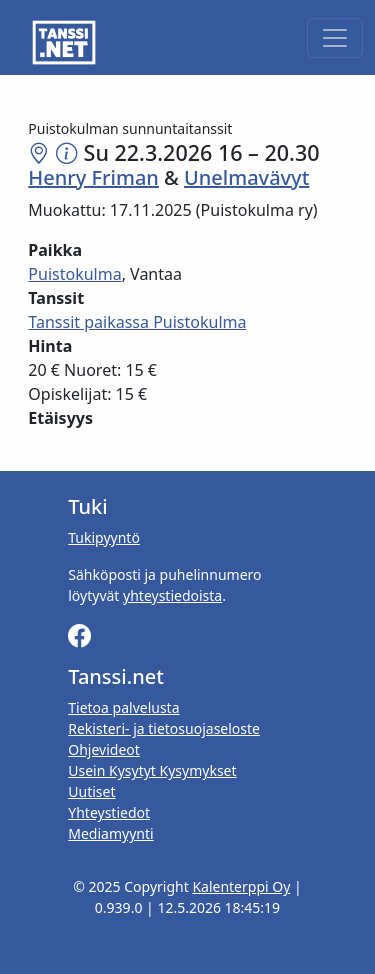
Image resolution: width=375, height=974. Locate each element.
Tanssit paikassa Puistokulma (137, 322)
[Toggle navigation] (335, 38)
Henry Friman (93, 177)
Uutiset (91, 791)
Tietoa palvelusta (123, 707)
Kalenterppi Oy (241, 886)
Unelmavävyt (246, 177)
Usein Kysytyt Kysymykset (152, 770)
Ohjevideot (104, 749)
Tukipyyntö (104, 537)
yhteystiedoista (172, 595)
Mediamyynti (110, 833)
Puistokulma (74, 274)
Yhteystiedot (109, 812)
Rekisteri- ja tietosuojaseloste (164, 728)
